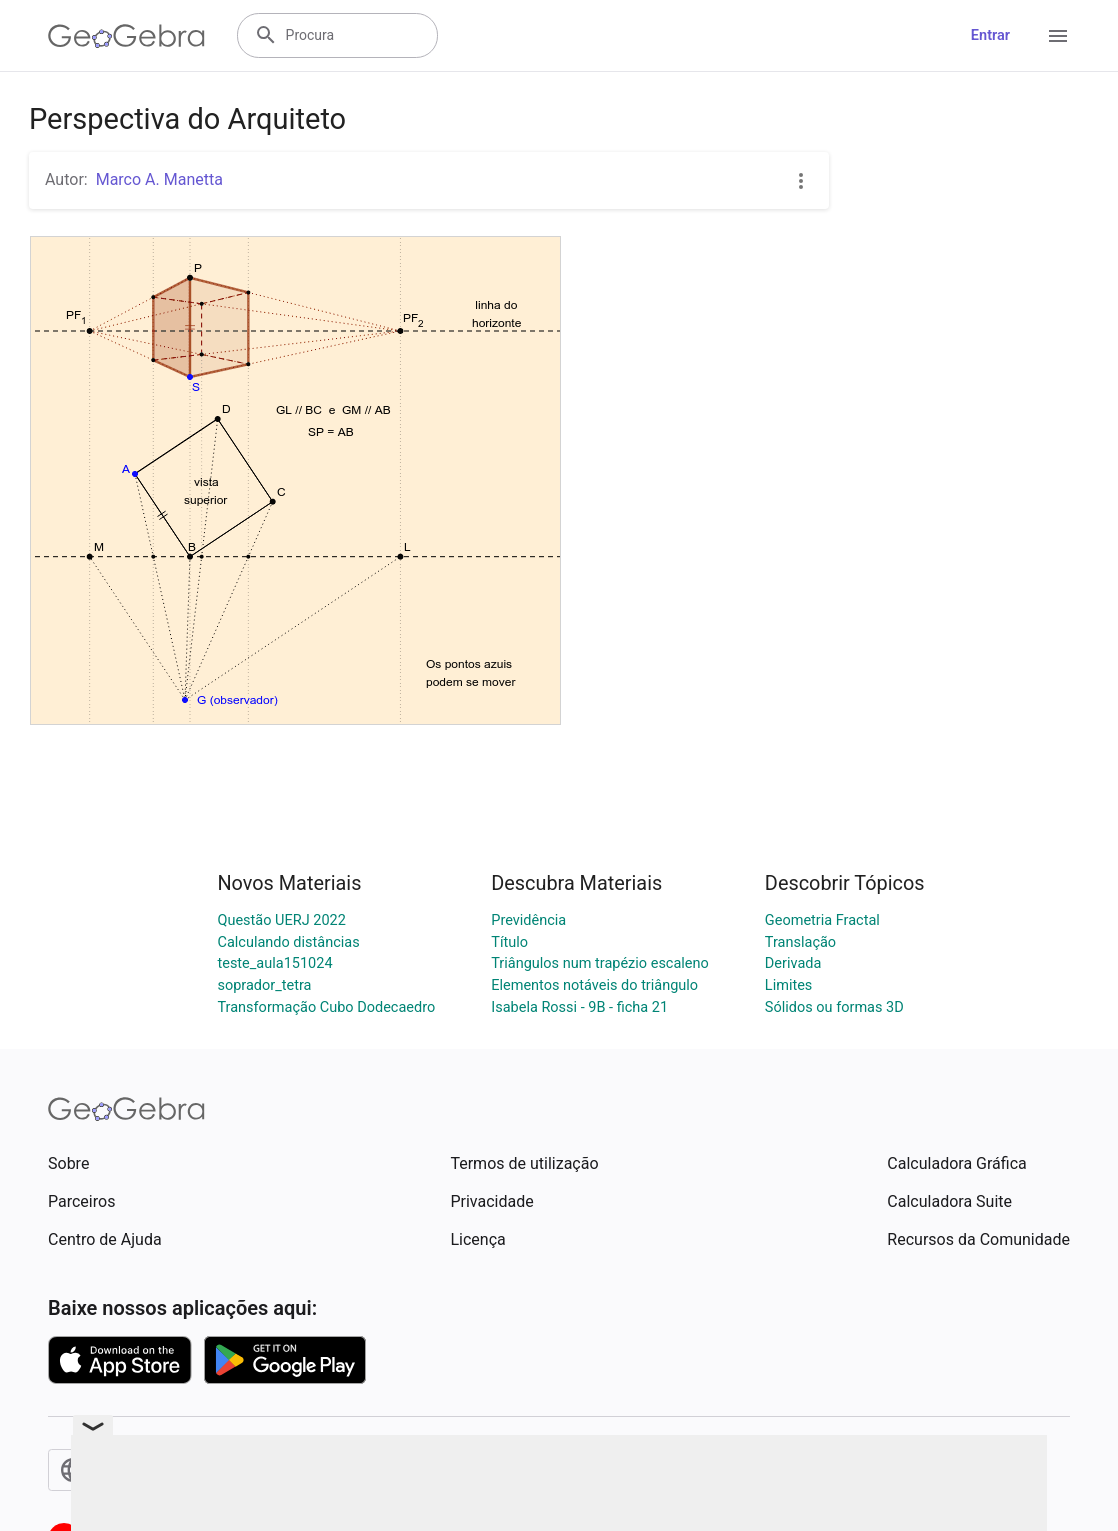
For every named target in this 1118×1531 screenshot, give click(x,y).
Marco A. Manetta (159, 179)
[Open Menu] (1058, 36)
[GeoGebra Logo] (126, 36)
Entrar (990, 35)
